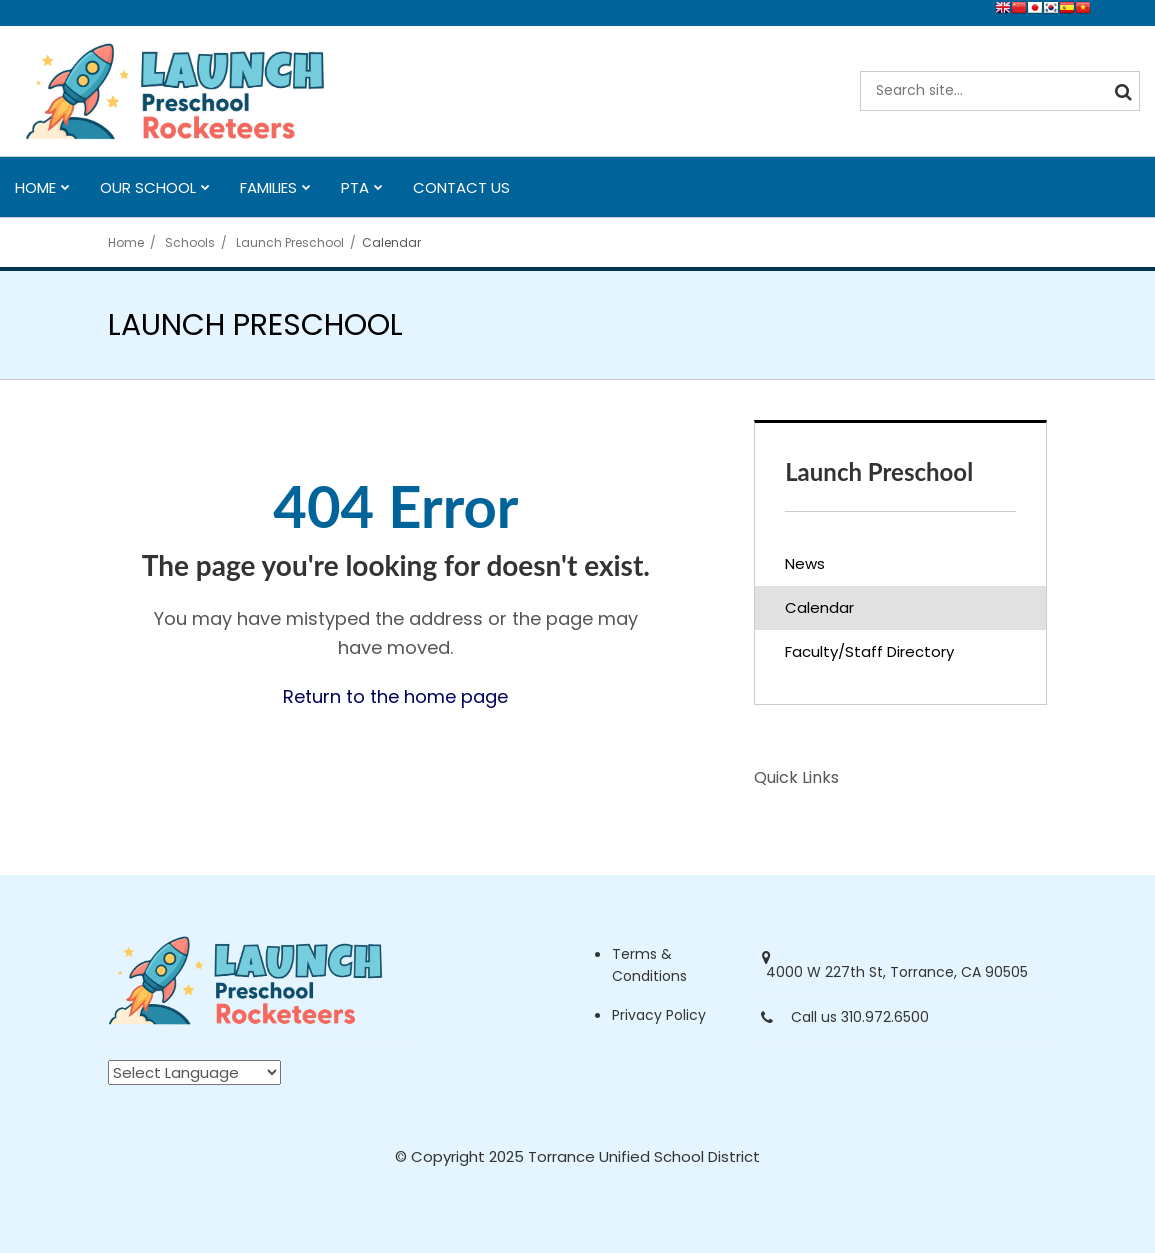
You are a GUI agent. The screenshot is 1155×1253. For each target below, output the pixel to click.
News (805, 563)
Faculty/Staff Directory (869, 651)
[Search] (1120, 91)
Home (126, 242)
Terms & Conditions (649, 965)
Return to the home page (395, 696)
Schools (190, 242)
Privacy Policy (659, 1015)
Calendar (819, 607)
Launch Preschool (290, 242)
